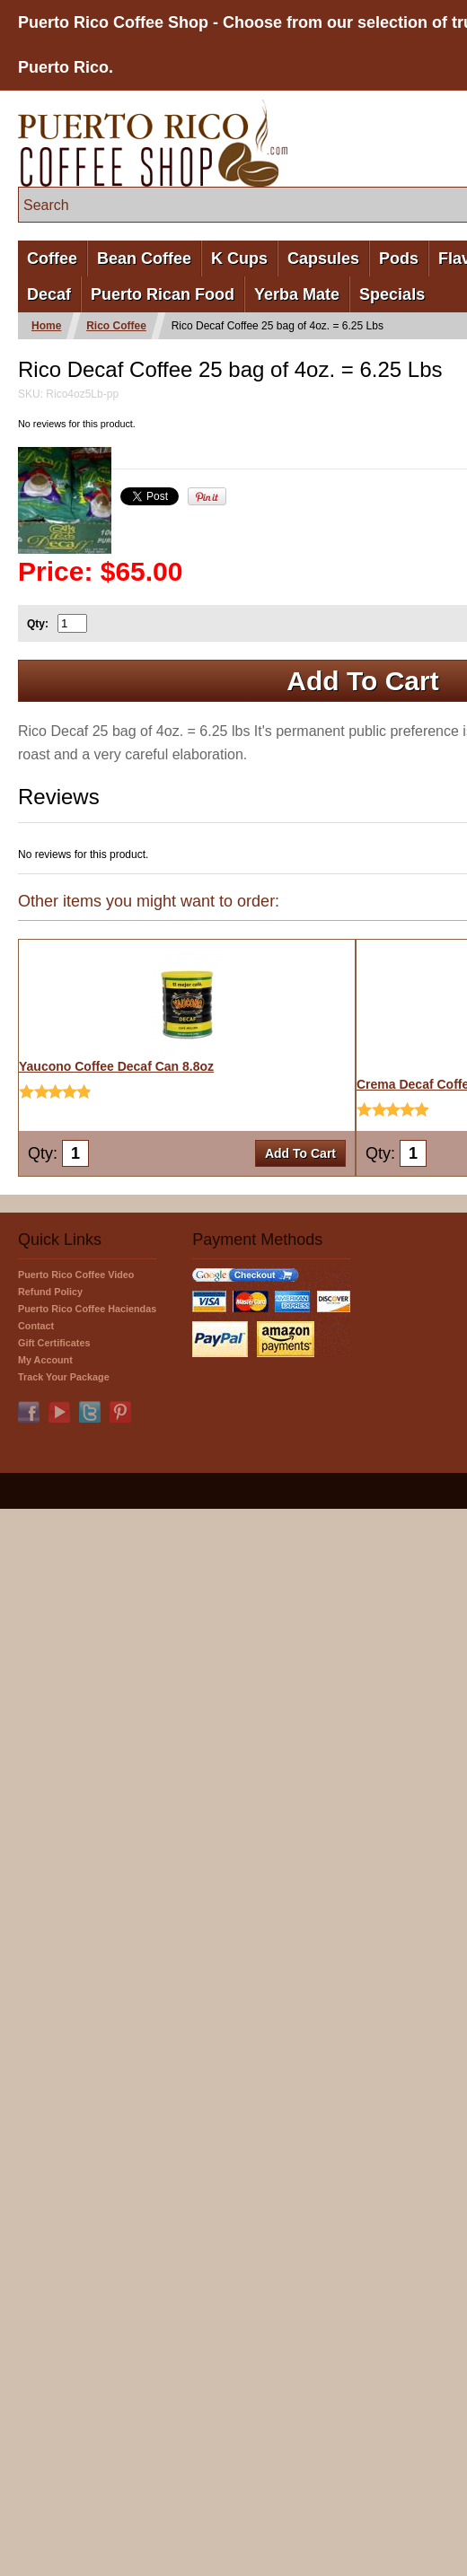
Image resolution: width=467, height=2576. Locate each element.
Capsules (323, 258)
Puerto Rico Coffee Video (76, 1274)
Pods (399, 258)
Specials (392, 294)
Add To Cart (300, 1153)
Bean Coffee (144, 258)
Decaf (49, 294)
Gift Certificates (54, 1342)
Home (46, 326)
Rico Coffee (116, 326)
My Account (45, 1359)
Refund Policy (50, 1291)
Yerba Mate (296, 294)
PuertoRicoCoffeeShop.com (152, 143)
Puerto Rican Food (162, 294)
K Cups (239, 258)
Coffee (52, 258)
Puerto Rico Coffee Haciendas (87, 1308)
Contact (36, 1325)
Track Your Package (64, 1376)
